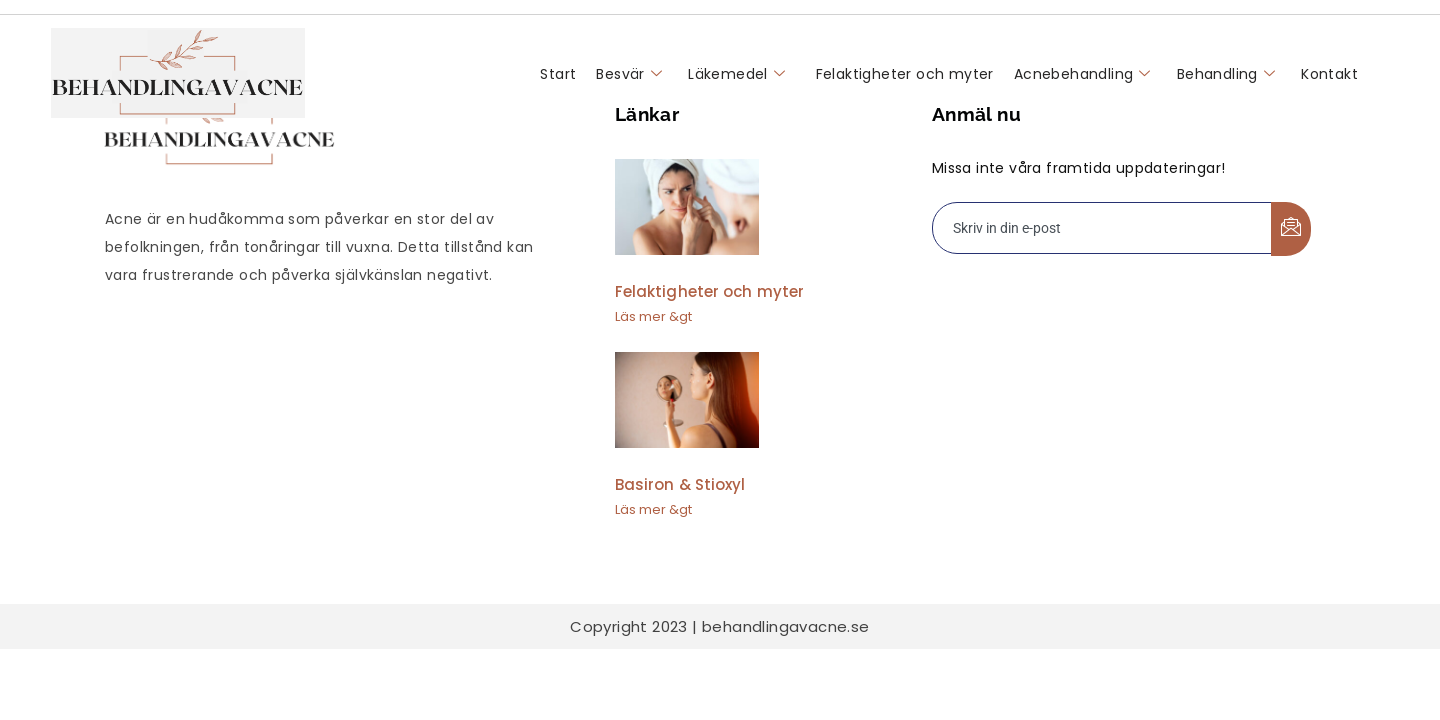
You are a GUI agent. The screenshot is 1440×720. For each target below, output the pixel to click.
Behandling (1226, 74)
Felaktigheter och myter (902, 74)
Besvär (629, 74)
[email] (1102, 228)
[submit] (1291, 229)
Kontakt (1329, 74)
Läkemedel (736, 74)
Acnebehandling (1082, 74)
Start (558, 74)
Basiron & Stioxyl (680, 484)
